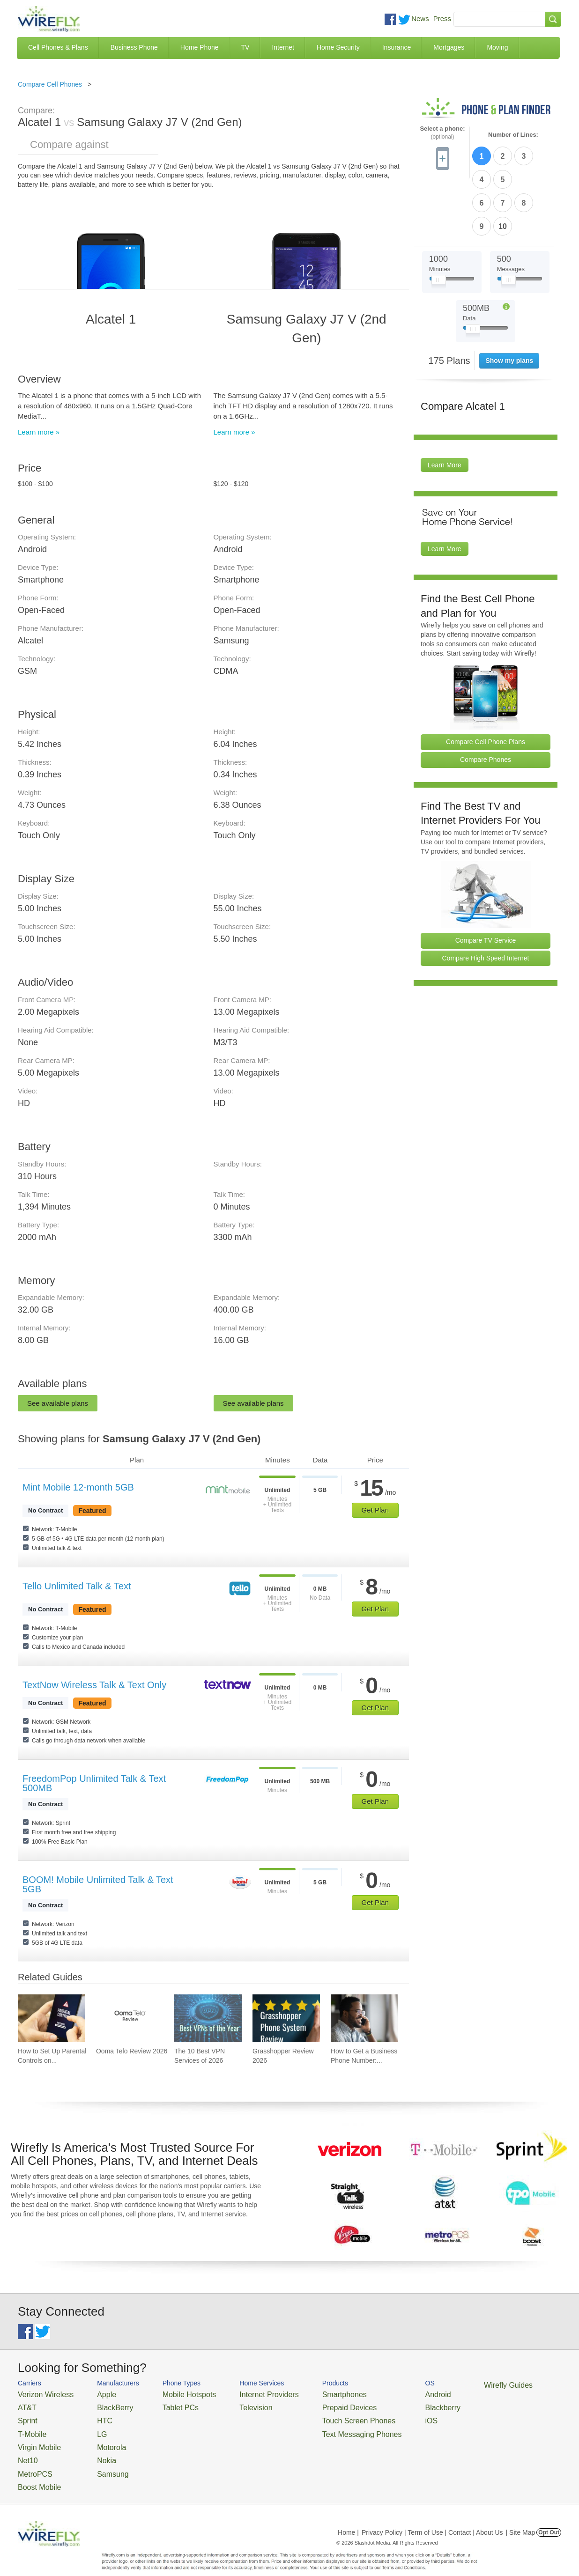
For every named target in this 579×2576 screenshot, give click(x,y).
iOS (384, 2416)
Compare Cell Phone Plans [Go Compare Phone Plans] (485, 683)
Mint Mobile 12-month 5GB (78, 1487)
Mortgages (448, 47)
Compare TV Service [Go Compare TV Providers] (485, 882)
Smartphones (308, 2393)
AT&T (25, 2404)
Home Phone (199, 47)
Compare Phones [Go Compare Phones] (485, 701)
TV (245, 47)
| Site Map (520, 2516)
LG (91, 2427)
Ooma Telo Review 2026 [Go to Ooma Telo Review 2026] (131, 2051)
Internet (283, 47)
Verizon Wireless (40, 2393)
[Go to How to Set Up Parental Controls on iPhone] (51, 2018)
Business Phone (134, 47)
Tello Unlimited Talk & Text (76, 1586)
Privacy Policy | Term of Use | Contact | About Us (432, 2516)
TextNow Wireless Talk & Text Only (94, 1685)
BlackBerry (101, 2404)
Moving (497, 47)
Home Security (338, 47)
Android (389, 2393)
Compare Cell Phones (50, 84)
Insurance (396, 47)
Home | (348, 2516)
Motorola (99, 2438)
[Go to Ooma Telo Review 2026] (129, 2018)
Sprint (26, 2416)
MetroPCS (32, 2461)
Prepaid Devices (312, 2404)
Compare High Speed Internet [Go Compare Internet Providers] (485, 900)
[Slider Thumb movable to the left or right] (438, 224)
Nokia (94, 2449)
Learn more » (38, 432)
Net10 (26, 2449)
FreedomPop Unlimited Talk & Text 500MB (94, 1783)
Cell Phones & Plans (58, 47)
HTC (93, 2416)
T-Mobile (29, 2427)
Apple (94, 2393)
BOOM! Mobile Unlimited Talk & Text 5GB (97, 1884)
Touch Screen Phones (320, 2416)
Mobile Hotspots (173, 2393)
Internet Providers (243, 2393)
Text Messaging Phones (322, 2427)
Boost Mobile (35, 2472)
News (420, 18)
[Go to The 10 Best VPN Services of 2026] (208, 2018)
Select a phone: (442, 132)
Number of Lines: (513, 135)
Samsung (99, 2461)
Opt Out (548, 2516)
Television (232, 2404)
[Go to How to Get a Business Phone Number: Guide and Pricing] (364, 2018)
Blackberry (393, 2404)
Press (442, 18)
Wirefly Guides (452, 2384)
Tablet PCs (166, 2404)
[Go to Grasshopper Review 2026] (286, 2018)
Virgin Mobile (35, 2438)
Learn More (444, 407)
